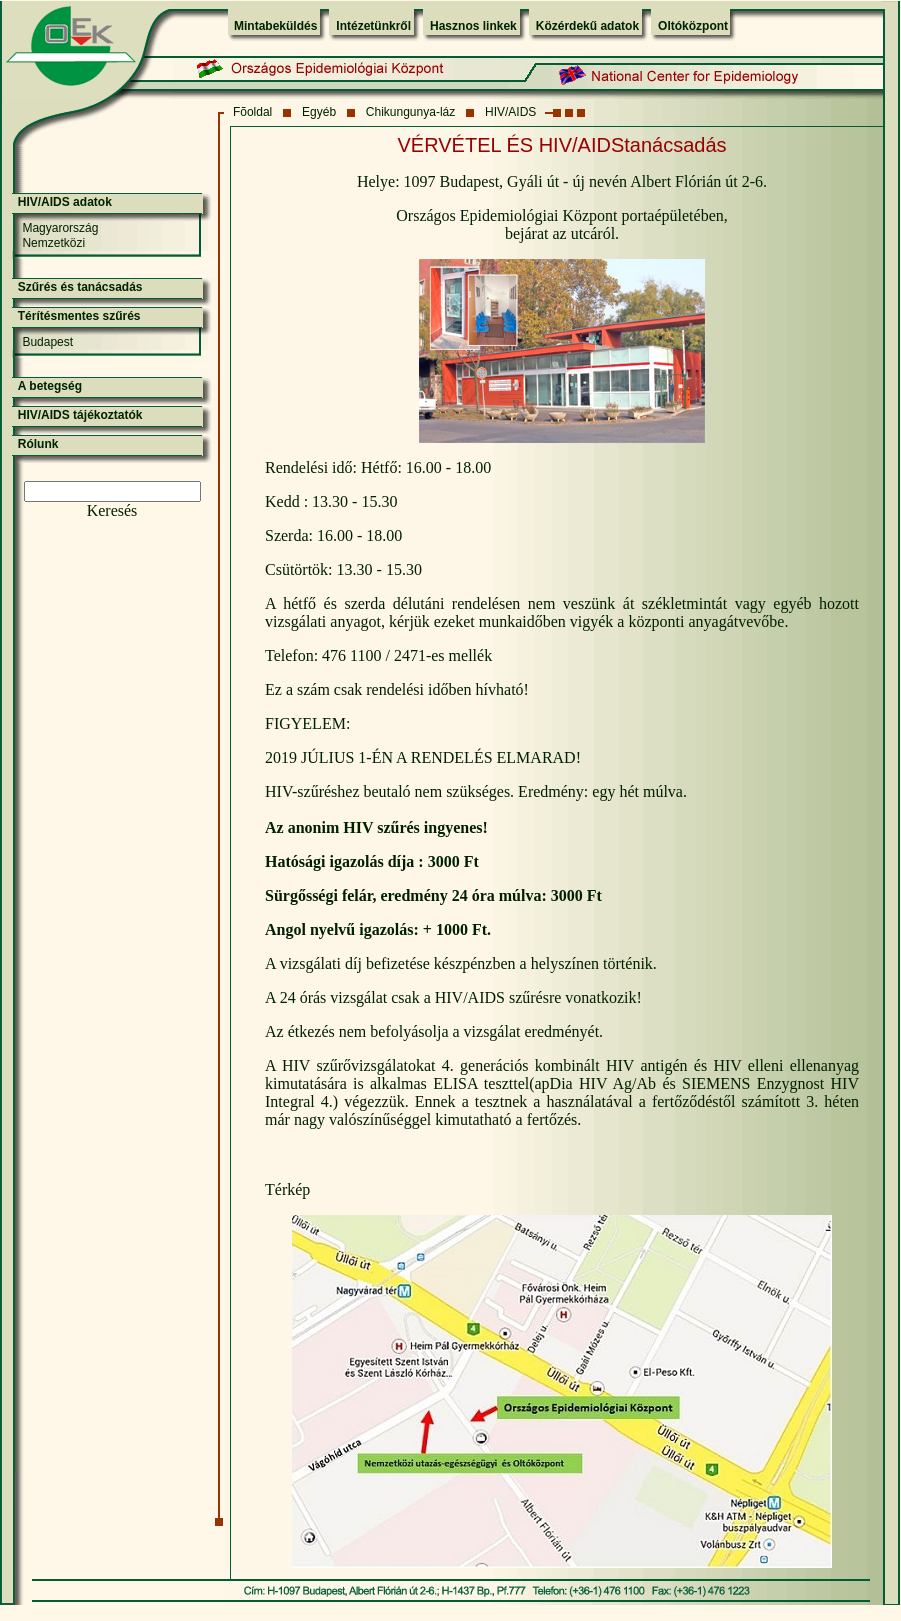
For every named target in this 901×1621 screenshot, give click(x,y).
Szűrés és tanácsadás (80, 287)
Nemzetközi (53, 243)
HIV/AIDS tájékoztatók (80, 415)
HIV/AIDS (510, 112)
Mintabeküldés (275, 26)
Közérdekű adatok (587, 26)
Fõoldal (252, 112)
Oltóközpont (693, 26)
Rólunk (38, 444)
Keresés (112, 510)
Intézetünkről (373, 26)
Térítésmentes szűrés (79, 316)
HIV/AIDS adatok (65, 202)
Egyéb (319, 112)
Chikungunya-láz (410, 112)
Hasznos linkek (473, 26)
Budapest (47, 342)
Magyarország (60, 228)
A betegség (50, 386)
